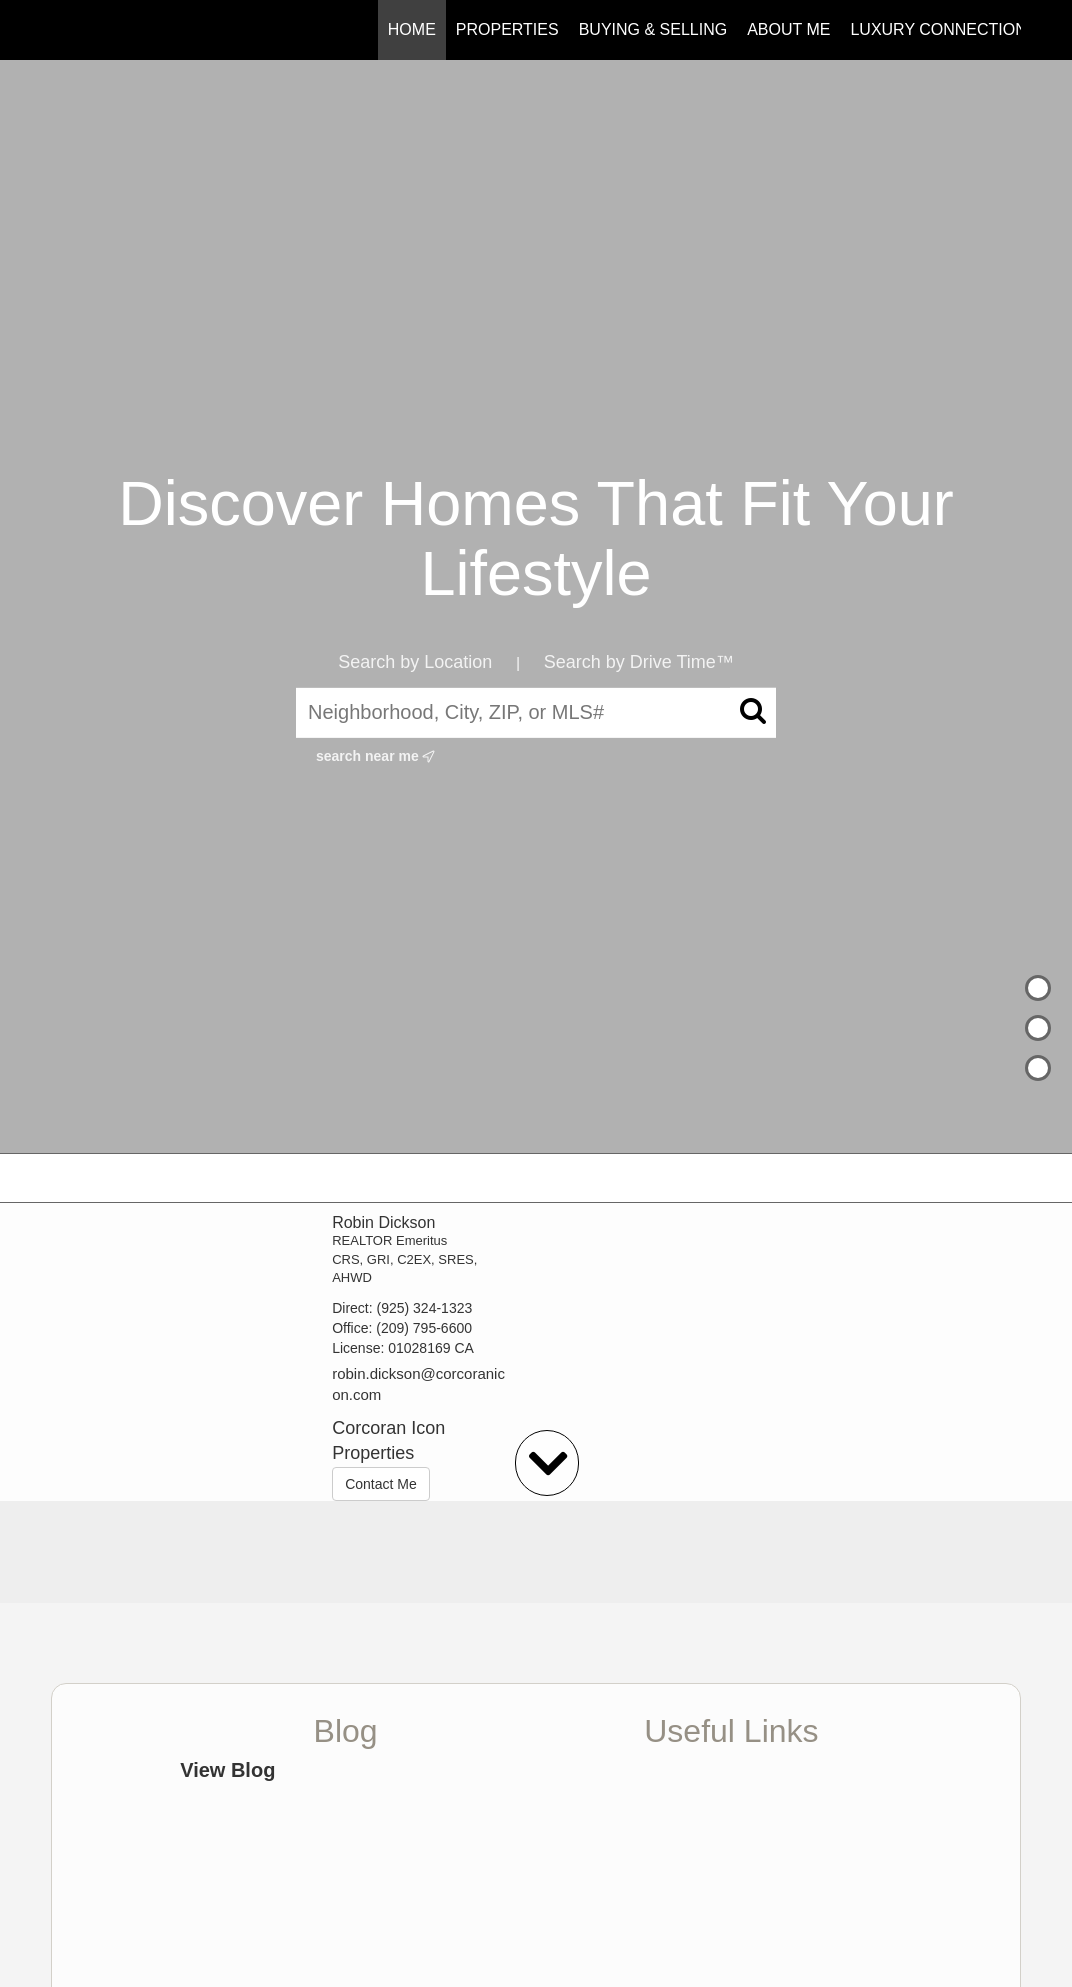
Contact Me (381, 1484)
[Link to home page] (61, 30)
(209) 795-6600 (424, 1328)
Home (412, 29)
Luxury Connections (943, 29)
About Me (788, 29)
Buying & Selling (653, 29)
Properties (507, 29)
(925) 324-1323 (425, 1308)
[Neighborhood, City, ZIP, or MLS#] (536, 713)
